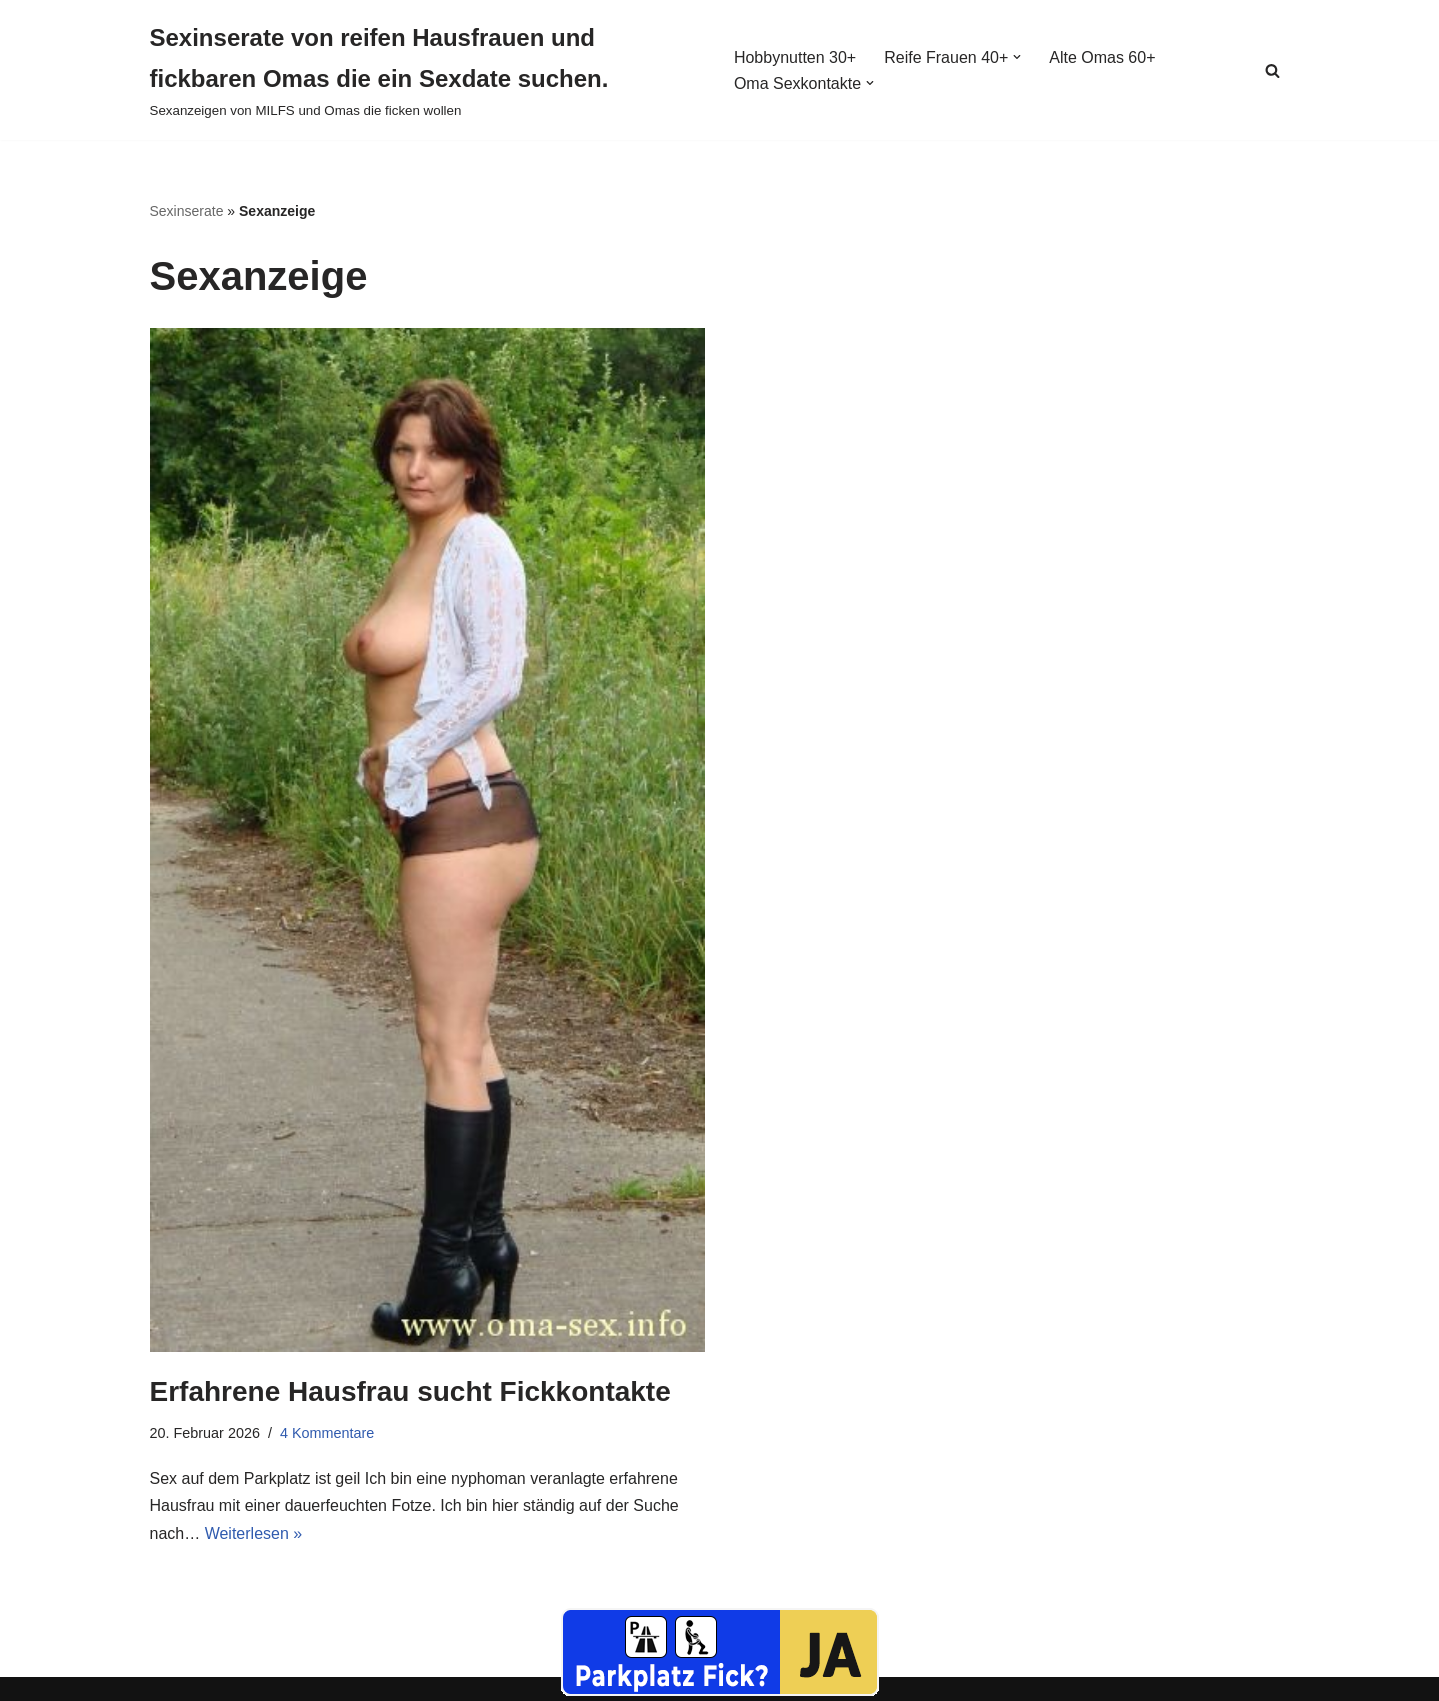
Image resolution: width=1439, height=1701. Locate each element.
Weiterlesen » (254, 1533)
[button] (1017, 57)
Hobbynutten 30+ (795, 57)
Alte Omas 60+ (1102, 57)
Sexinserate (187, 211)
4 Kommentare (327, 1433)
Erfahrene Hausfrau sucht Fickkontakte (410, 1391)
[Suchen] (1272, 70)
